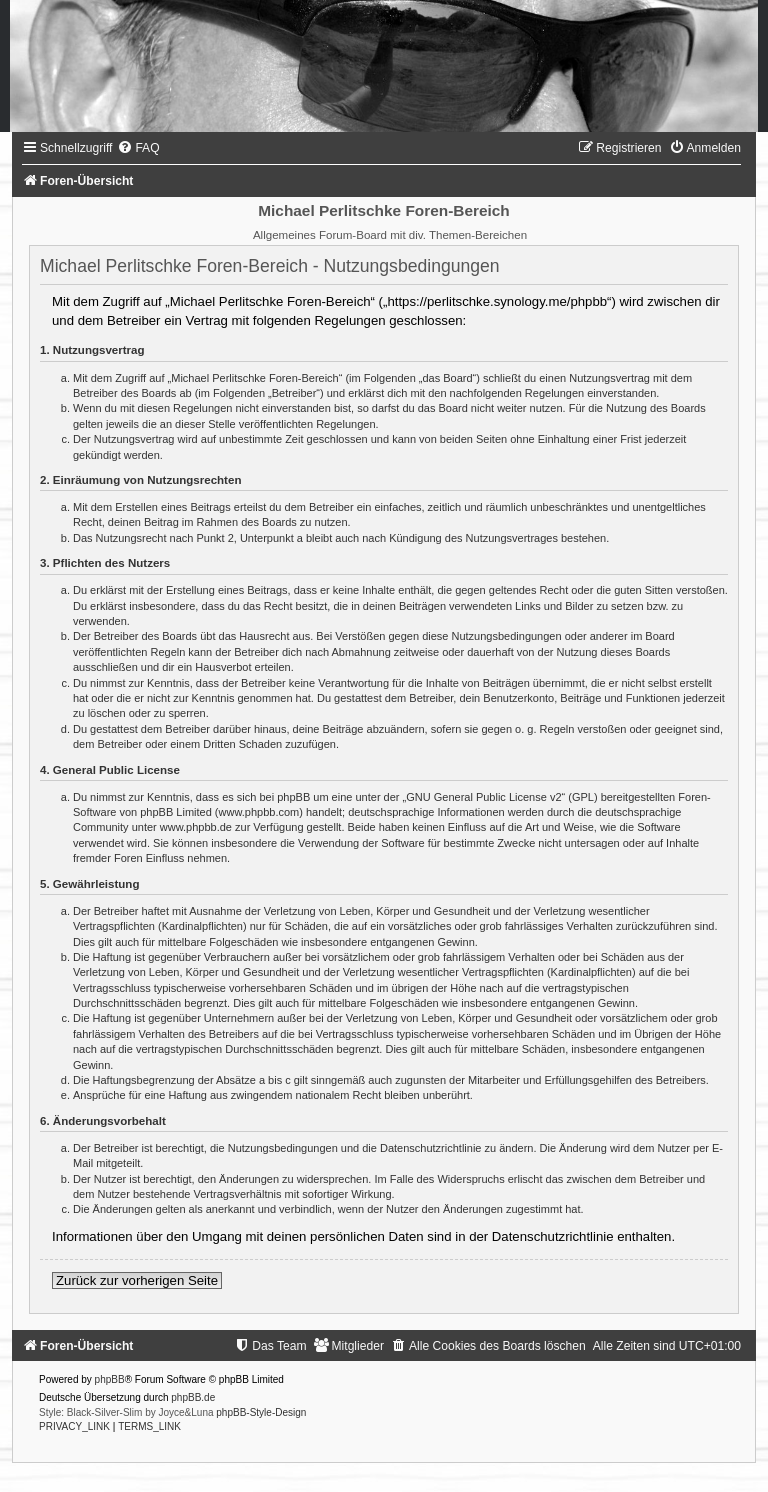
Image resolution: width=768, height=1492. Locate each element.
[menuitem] (138, 148)
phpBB (110, 1379)
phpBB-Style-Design (261, 1412)
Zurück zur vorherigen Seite (137, 1280)
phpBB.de (193, 1397)
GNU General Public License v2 (483, 797)
